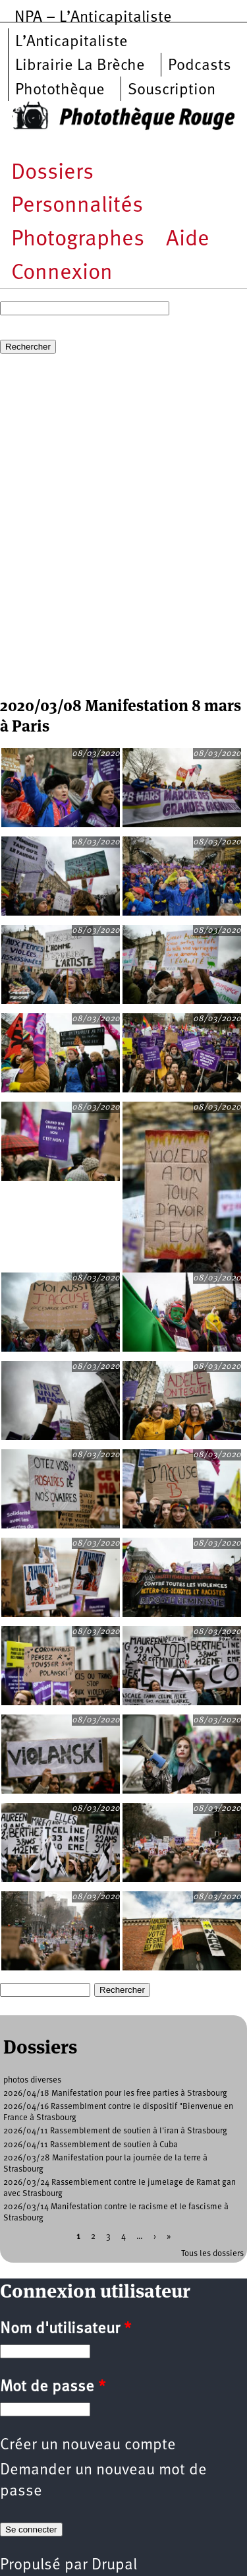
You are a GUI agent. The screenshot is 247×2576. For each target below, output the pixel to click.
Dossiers (52, 173)
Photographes (77, 240)
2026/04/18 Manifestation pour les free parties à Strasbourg (115, 2093)
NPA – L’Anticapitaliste (93, 18)
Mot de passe (52, 2387)
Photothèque (60, 90)
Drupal (114, 2565)
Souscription (171, 90)
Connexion (62, 273)
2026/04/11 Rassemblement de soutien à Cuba (90, 2145)
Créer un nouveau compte (88, 2445)
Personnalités (77, 206)
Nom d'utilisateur (65, 2329)
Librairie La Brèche (80, 66)
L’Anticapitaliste (71, 42)
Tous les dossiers (212, 2253)
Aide (187, 240)
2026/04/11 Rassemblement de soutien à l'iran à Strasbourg (115, 2131)
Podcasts (199, 66)
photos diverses (32, 2080)
